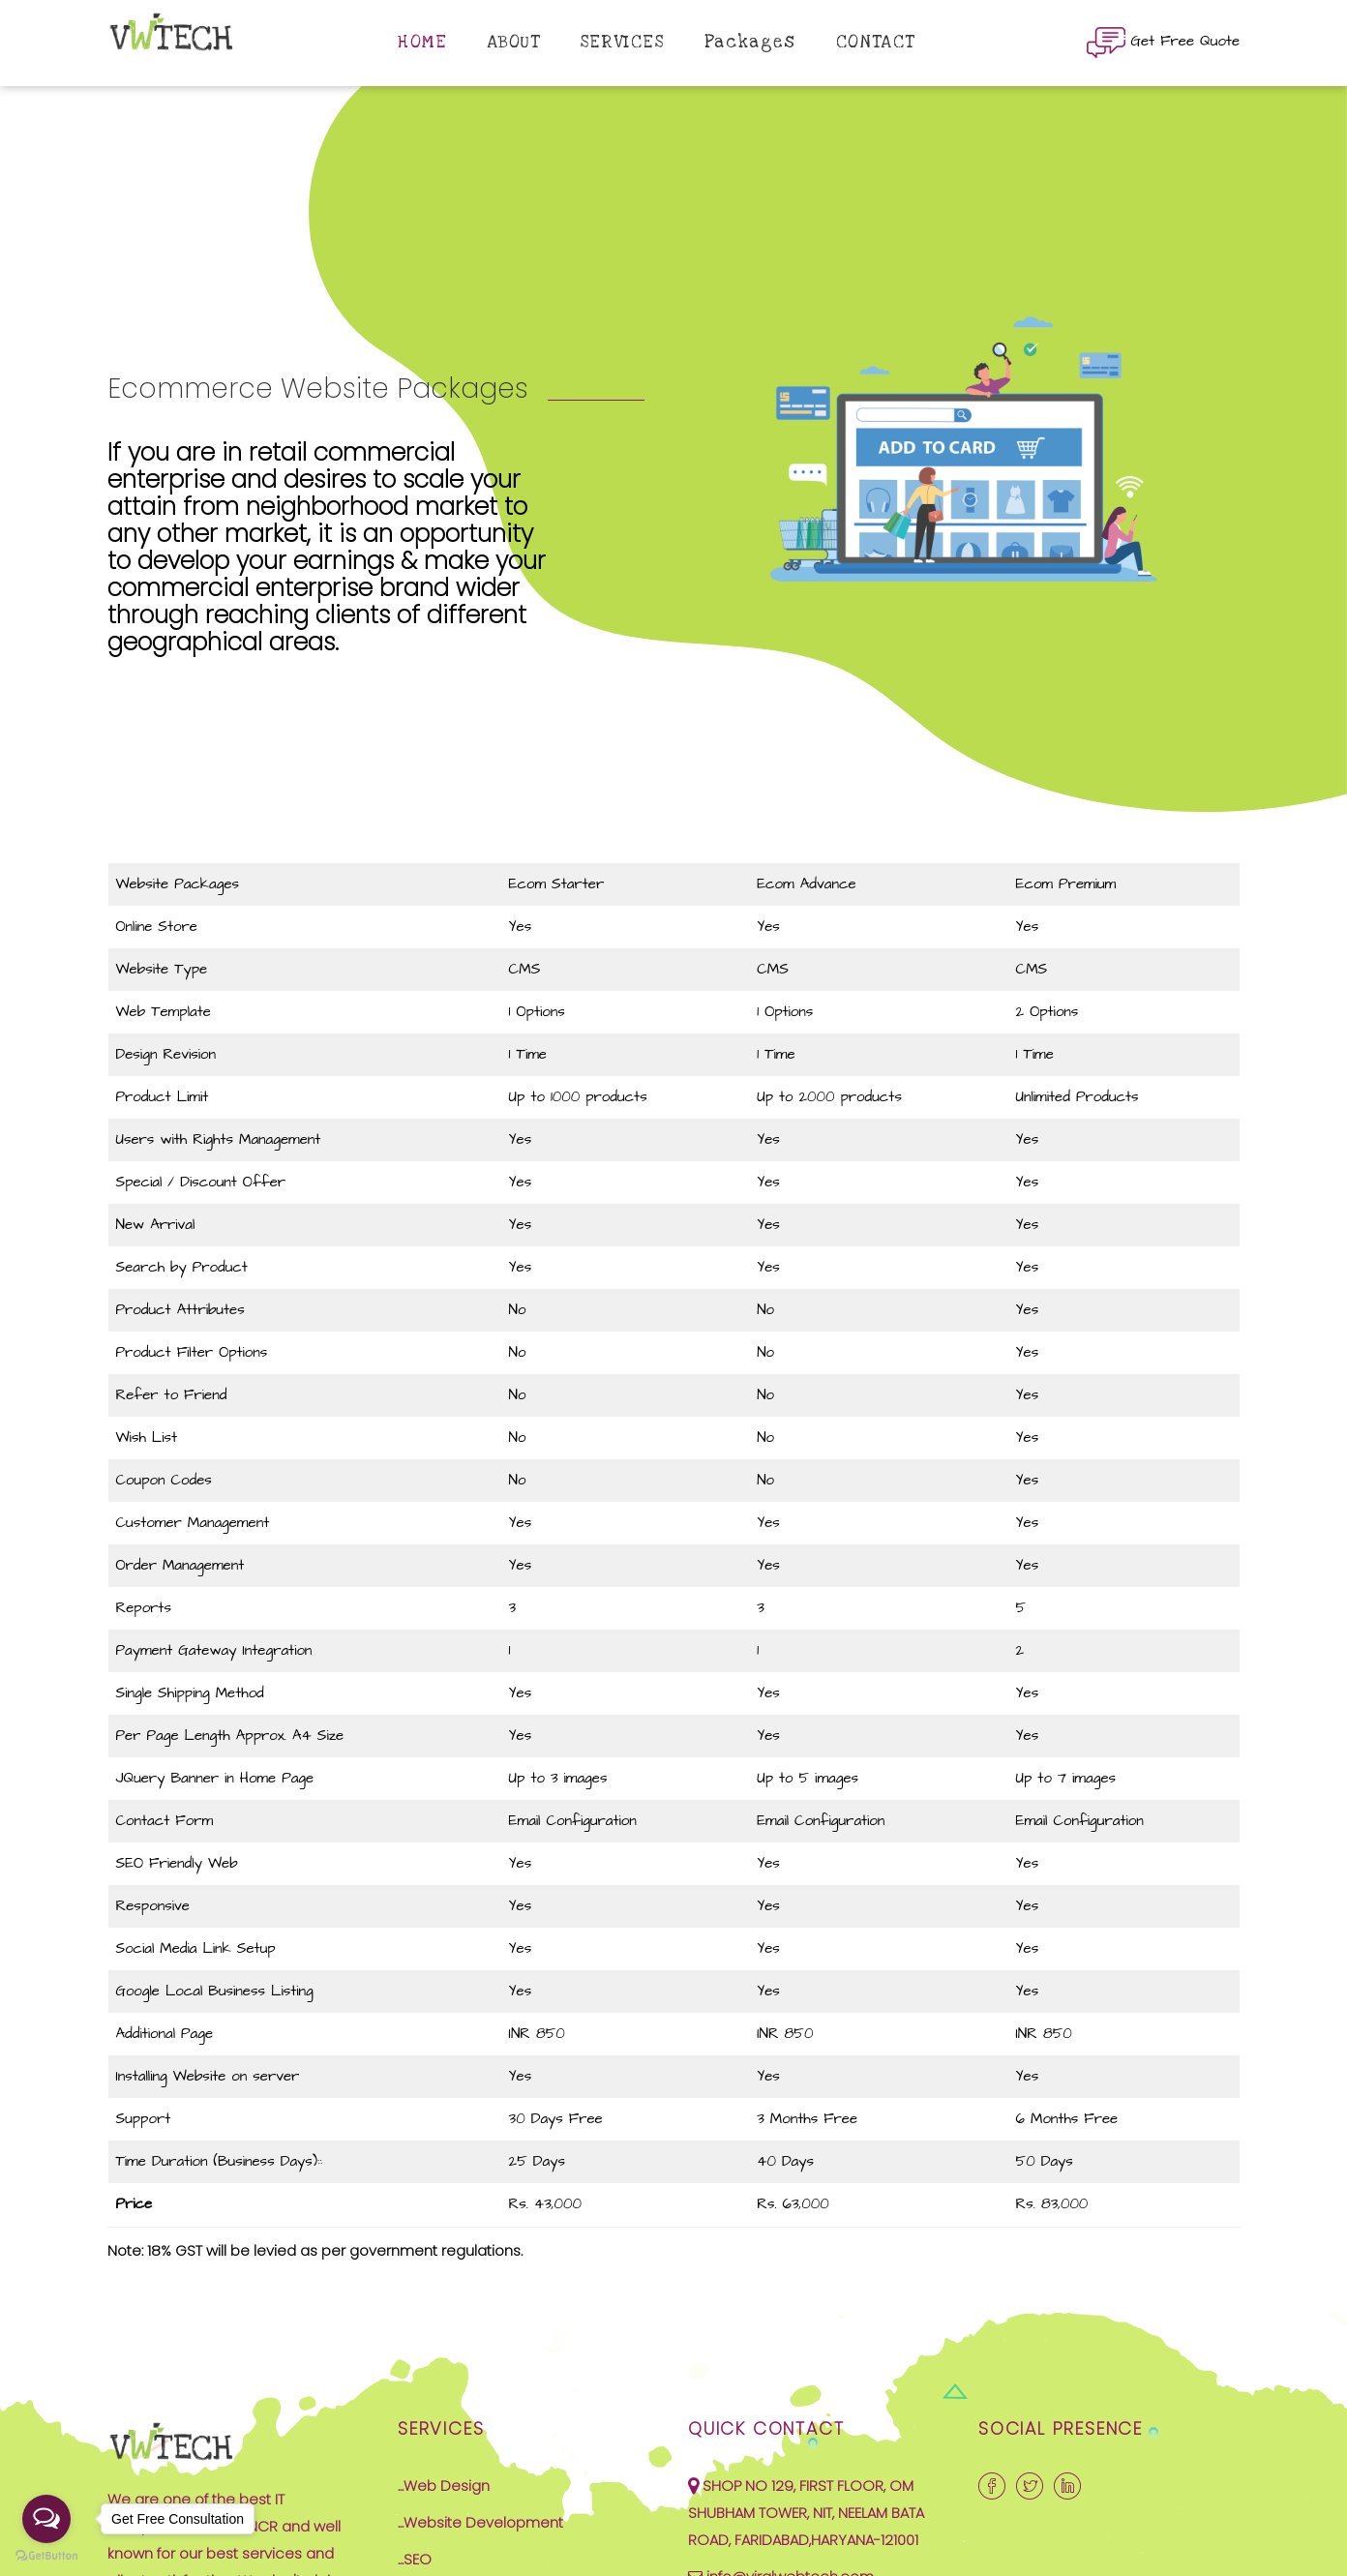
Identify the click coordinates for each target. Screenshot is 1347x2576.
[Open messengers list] (46, 2519)
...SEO (415, 2559)
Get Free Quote (1163, 42)
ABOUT (514, 42)
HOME (422, 42)
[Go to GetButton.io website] (46, 2556)
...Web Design (444, 2485)
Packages (750, 42)
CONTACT (875, 42)
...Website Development (480, 2522)
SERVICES (623, 42)
